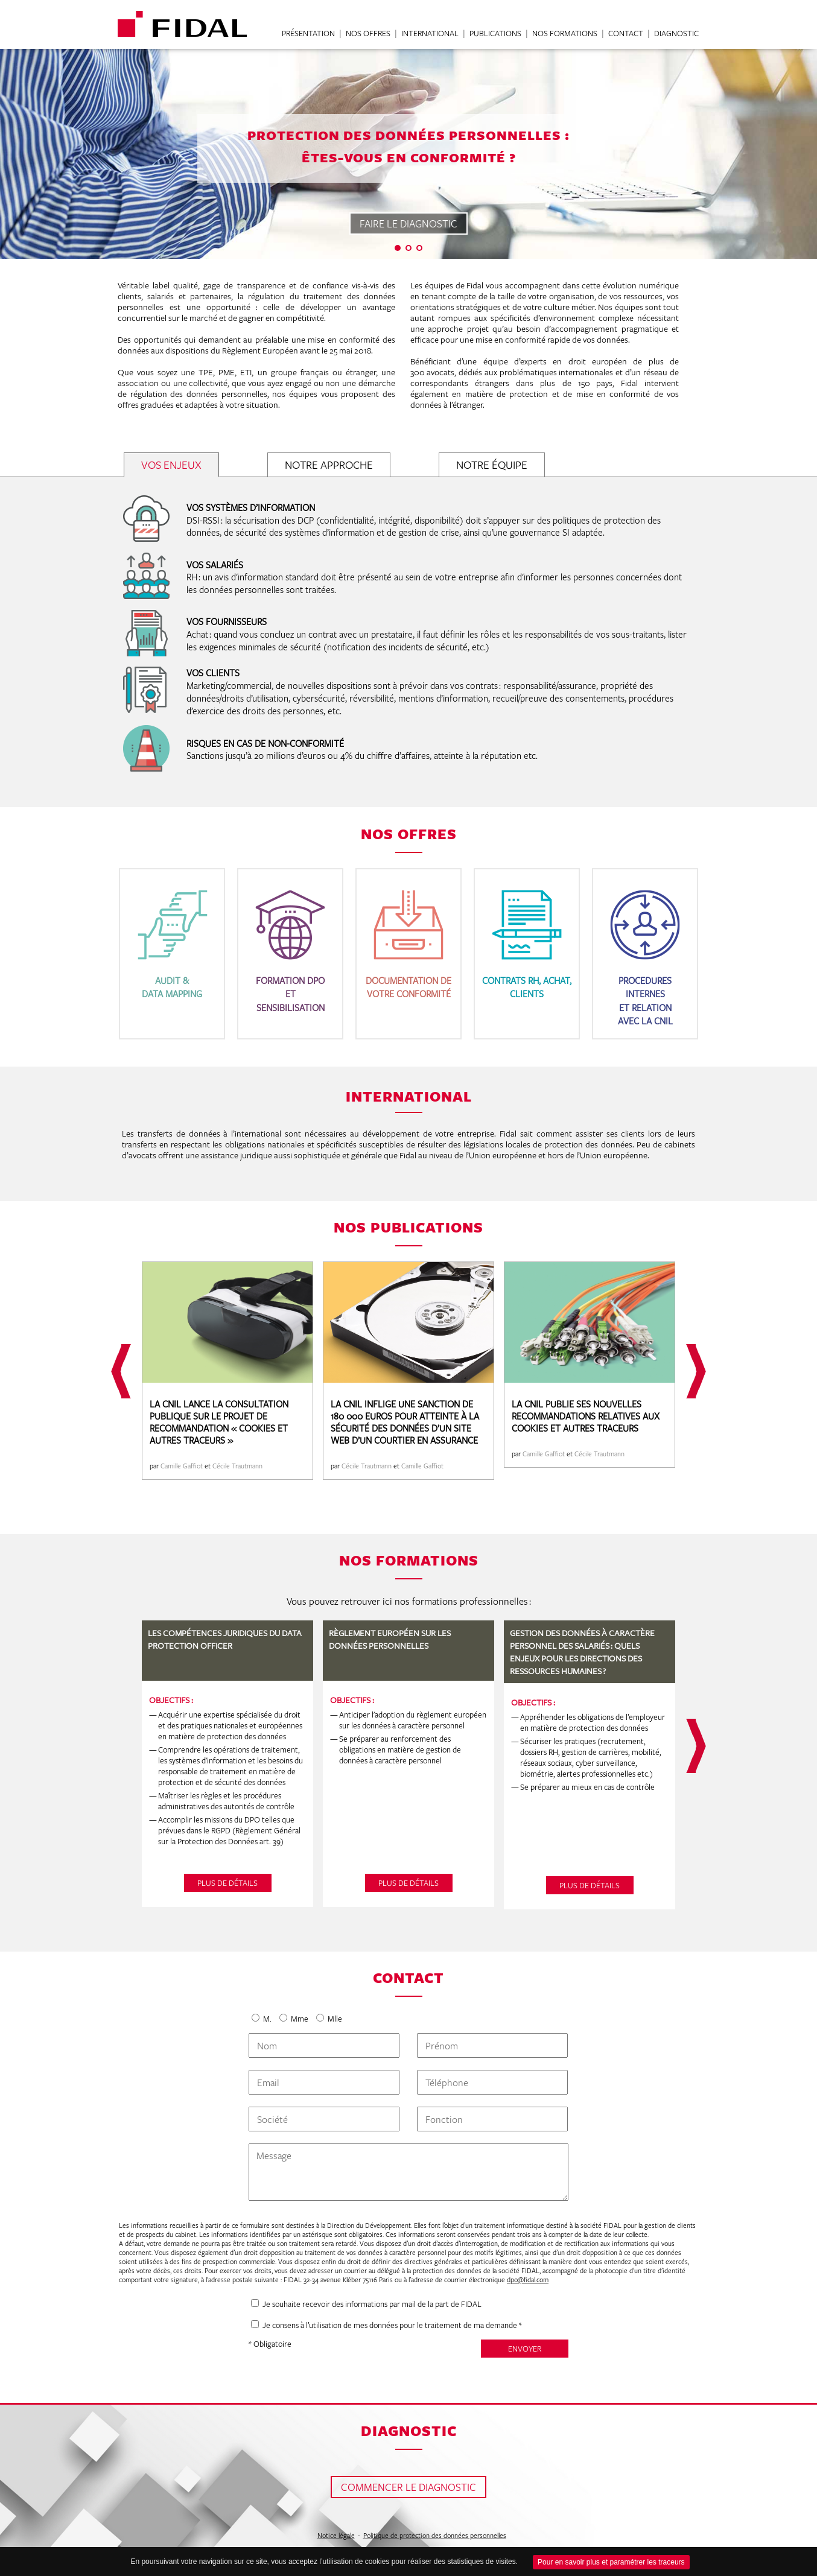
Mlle (334, 2018)
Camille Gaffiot (182, 1465)
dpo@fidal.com (527, 2279)
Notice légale (336, 2535)
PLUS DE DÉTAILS (227, 1882)
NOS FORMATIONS (564, 34)
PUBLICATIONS (495, 34)
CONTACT (625, 34)
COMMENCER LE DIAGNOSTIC (408, 2487)
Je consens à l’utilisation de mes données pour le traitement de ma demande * (392, 2325)
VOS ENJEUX (171, 464)
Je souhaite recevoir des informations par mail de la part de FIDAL (372, 2303)
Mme (299, 2018)
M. (267, 2018)
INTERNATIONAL (430, 34)
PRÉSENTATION (308, 34)
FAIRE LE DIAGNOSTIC (408, 223)
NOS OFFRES (368, 34)
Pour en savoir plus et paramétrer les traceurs (611, 2562)
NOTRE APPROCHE (329, 464)
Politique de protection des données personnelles (434, 2535)
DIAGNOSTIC (676, 34)
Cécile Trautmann (237, 1465)
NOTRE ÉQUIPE (491, 464)
